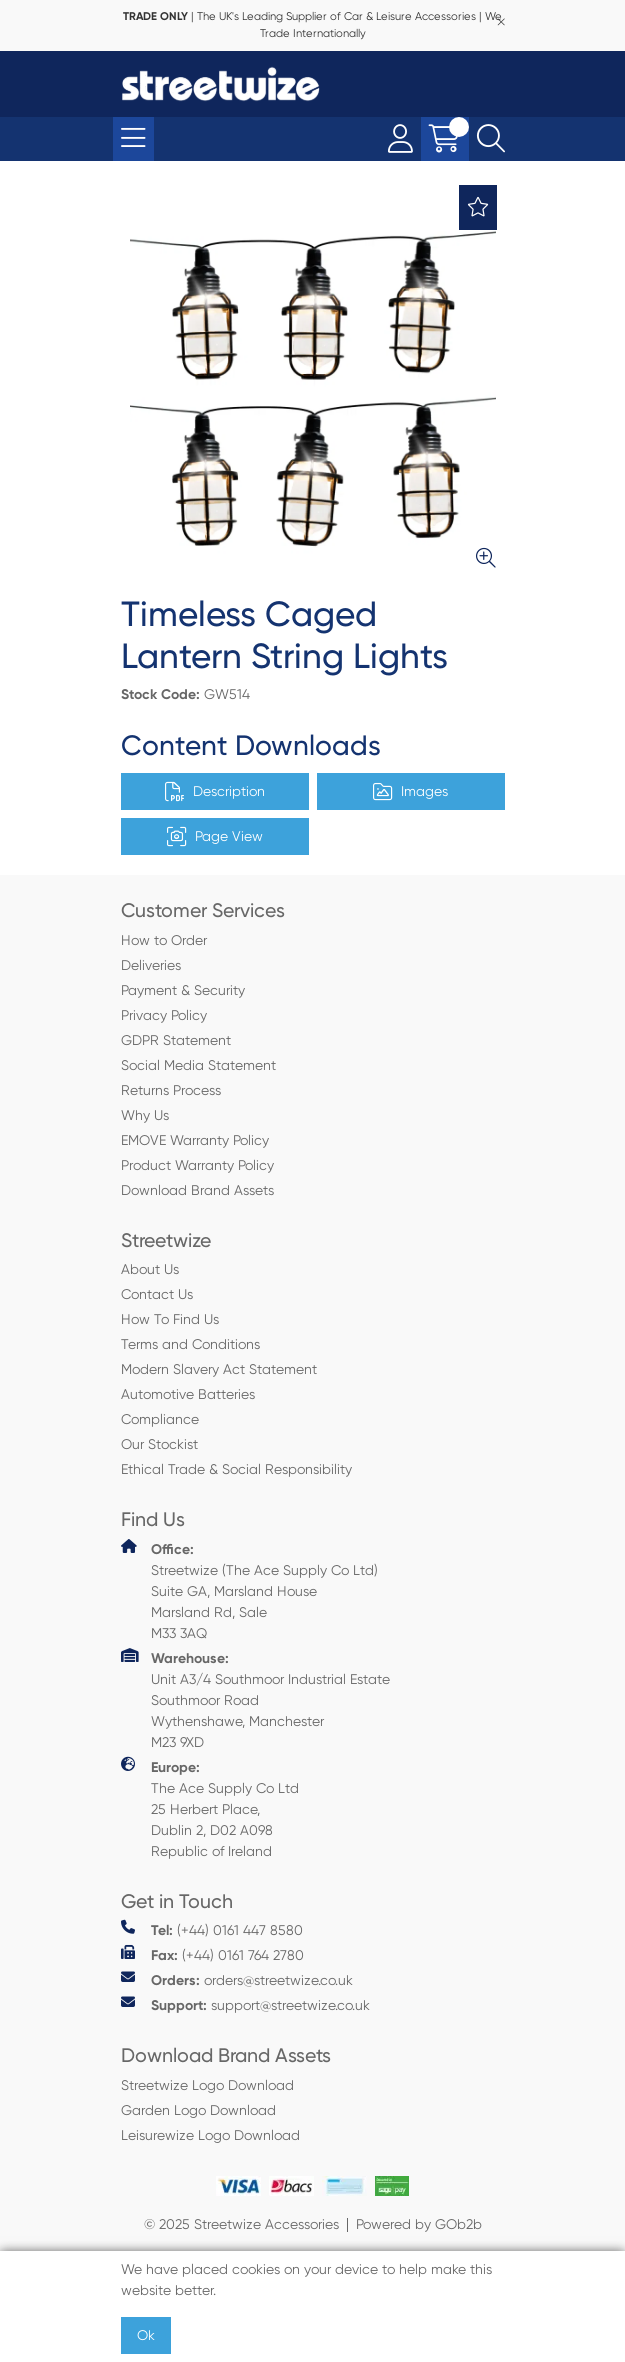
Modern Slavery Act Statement (219, 1369)
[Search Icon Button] (491, 139)
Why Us (145, 1115)
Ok (146, 2335)
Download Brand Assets (197, 1190)
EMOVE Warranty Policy (195, 1140)
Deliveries (151, 965)
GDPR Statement (176, 1040)
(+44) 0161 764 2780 (212, 1954)
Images (410, 792)
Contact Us (157, 1294)
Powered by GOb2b (419, 2224)
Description (215, 792)
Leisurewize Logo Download (210, 2135)
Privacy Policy (164, 1015)
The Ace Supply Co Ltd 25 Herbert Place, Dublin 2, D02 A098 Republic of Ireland (210, 1808)
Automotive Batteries (188, 1394)
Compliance (160, 1419)
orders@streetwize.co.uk (237, 1979)
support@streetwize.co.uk (245, 2004)
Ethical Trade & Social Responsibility (236, 1469)
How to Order (164, 940)
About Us (150, 1269)
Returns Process (171, 1090)
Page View (215, 837)
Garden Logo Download (198, 2110)
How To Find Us (170, 1319)
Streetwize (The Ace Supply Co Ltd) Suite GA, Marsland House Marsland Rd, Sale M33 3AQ (249, 1590)
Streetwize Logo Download (207, 2085)
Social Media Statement (198, 1065)
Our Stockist (159, 1444)
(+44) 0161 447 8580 (212, 1929)
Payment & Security (183, 990)
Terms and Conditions (190, 1344)
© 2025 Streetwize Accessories (241, 2224)
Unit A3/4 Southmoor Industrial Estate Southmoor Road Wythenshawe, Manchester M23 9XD (255, 1699)
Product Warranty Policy (197, 1165)
